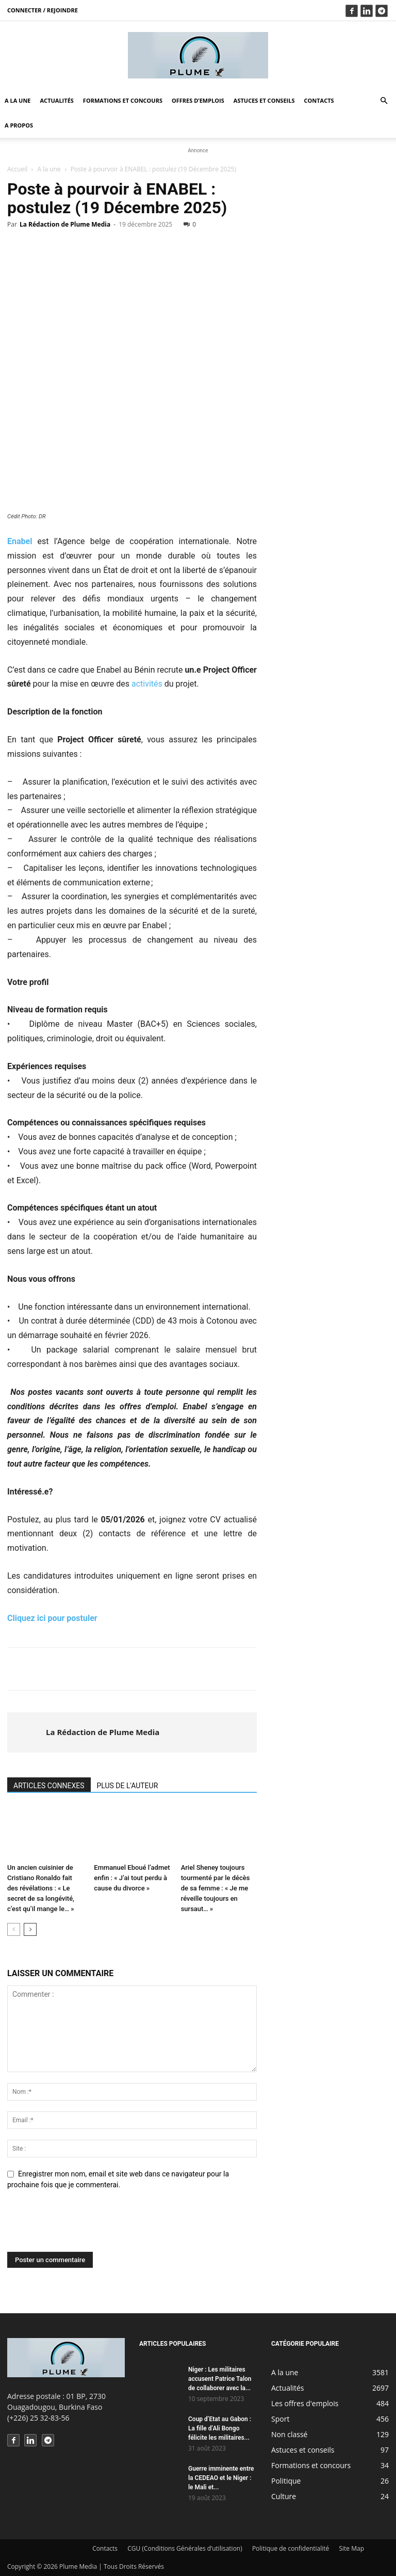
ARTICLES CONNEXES (49, 1786)
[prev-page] (13, 1929)
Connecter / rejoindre (42, 10)
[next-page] (30, 1929)
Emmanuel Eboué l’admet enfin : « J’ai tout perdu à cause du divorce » (132, 1878)
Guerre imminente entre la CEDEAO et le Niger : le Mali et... (221, 2478)
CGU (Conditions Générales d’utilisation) (184, 2548)
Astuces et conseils (264, 100)
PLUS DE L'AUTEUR (127, 1786)
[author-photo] (27, 1732)
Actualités (57, 100)
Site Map (351, 2548)
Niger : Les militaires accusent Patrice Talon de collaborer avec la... (220, 2379)
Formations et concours (122, 100)
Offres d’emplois (198, 100)
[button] (383, 101)
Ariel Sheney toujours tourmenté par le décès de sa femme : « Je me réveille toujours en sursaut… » (215, 1888)
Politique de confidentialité (290, 2548)
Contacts (319, 100)
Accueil (17, 169)
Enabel (19, 541)
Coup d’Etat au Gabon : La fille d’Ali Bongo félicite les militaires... (219, 2428)
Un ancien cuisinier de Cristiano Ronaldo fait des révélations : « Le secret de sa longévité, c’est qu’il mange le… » (40, 1888)
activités (146, 684)
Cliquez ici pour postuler (53, 1618)
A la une (18, 100)
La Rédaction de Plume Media (65, 224)
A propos (19, 125)
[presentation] (85, 2226)
